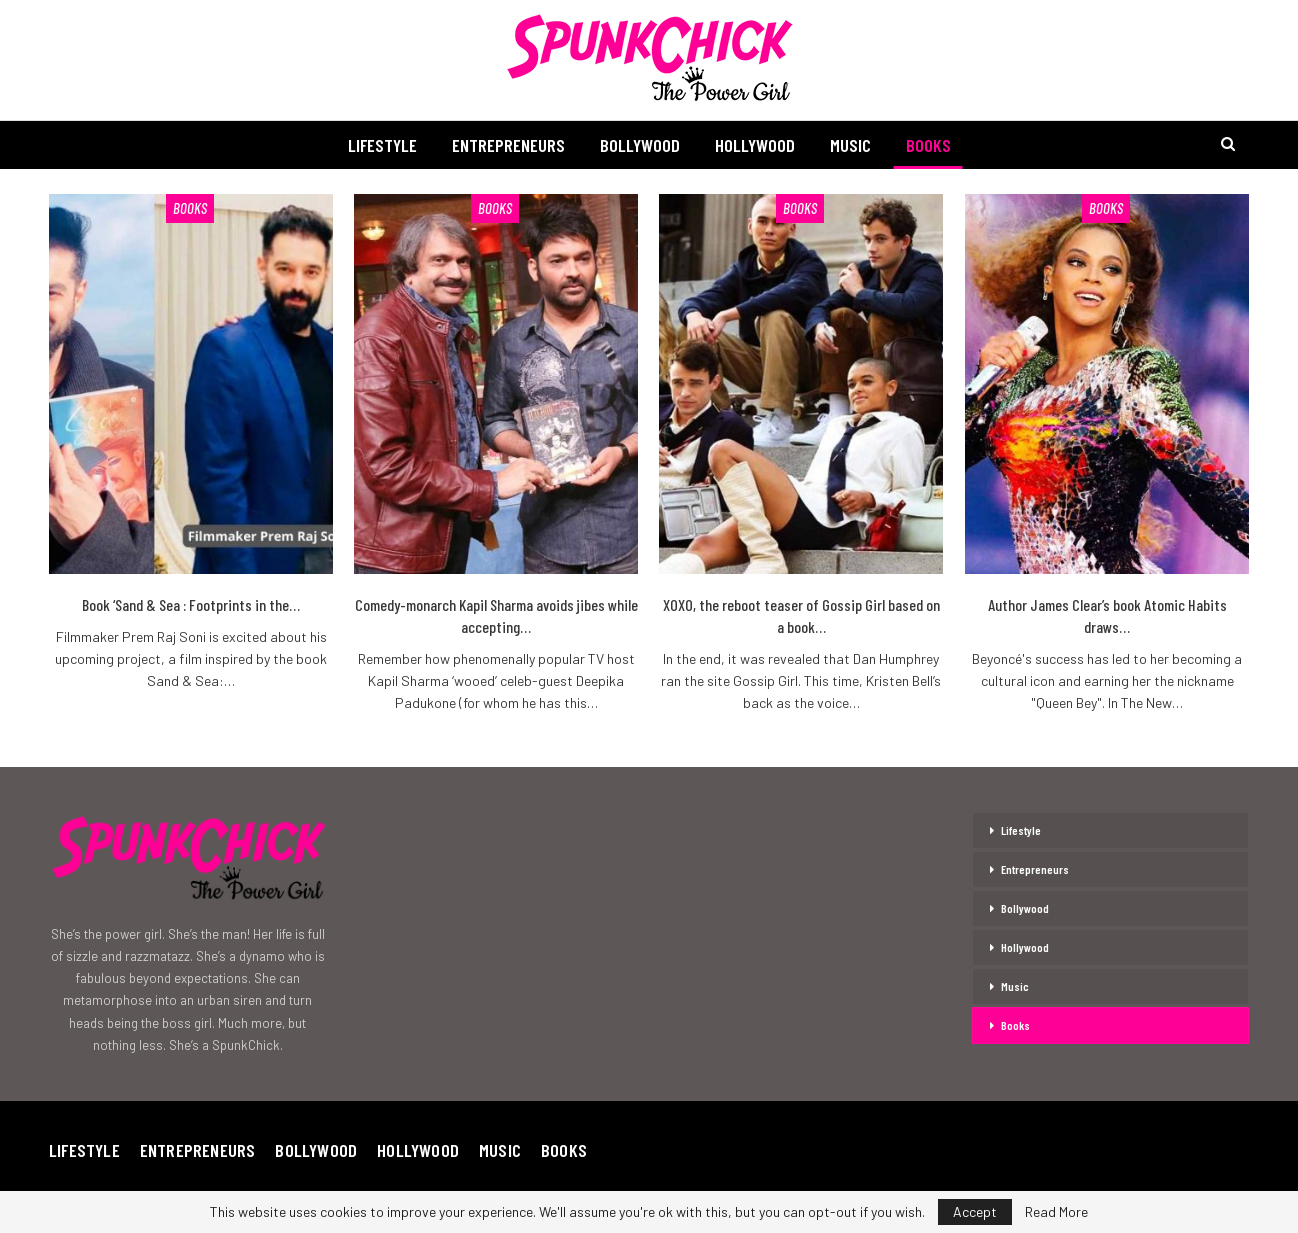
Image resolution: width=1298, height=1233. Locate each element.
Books (928, 145)
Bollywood (640, 145)
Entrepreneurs (508, 145)
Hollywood (755, 145)
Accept (975, 1211)
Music (850, 145)
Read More (1056, 1212)
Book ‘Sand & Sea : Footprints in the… (191, 604)
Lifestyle (382, 145)
